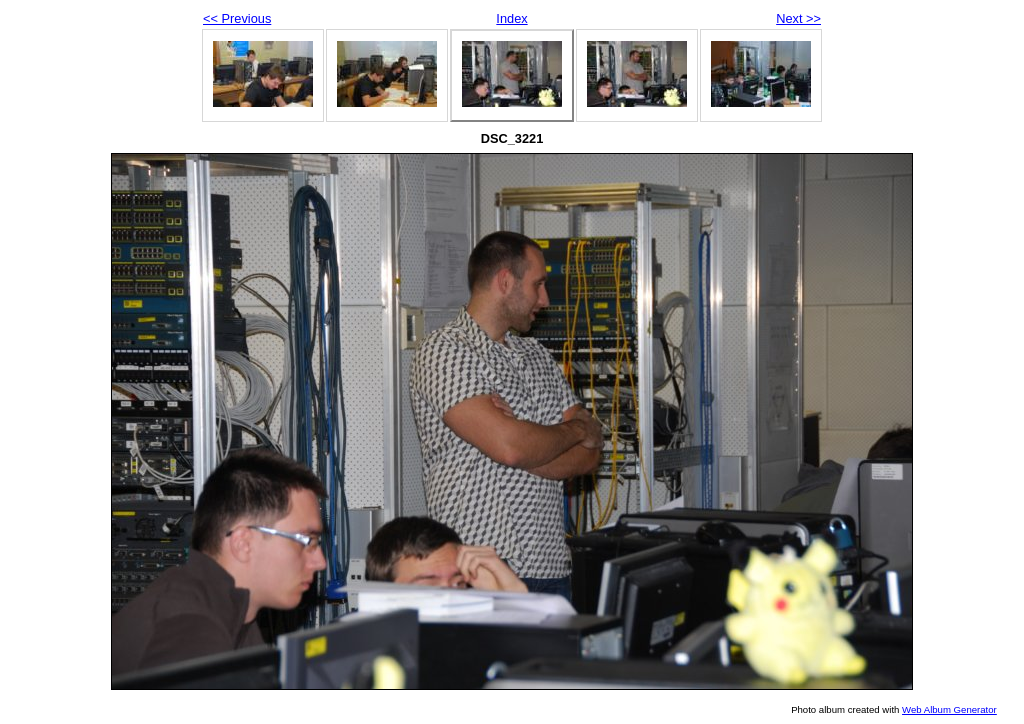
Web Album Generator (949, 709)
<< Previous (237, 18)
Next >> (798, 18)
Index (511, 18)
